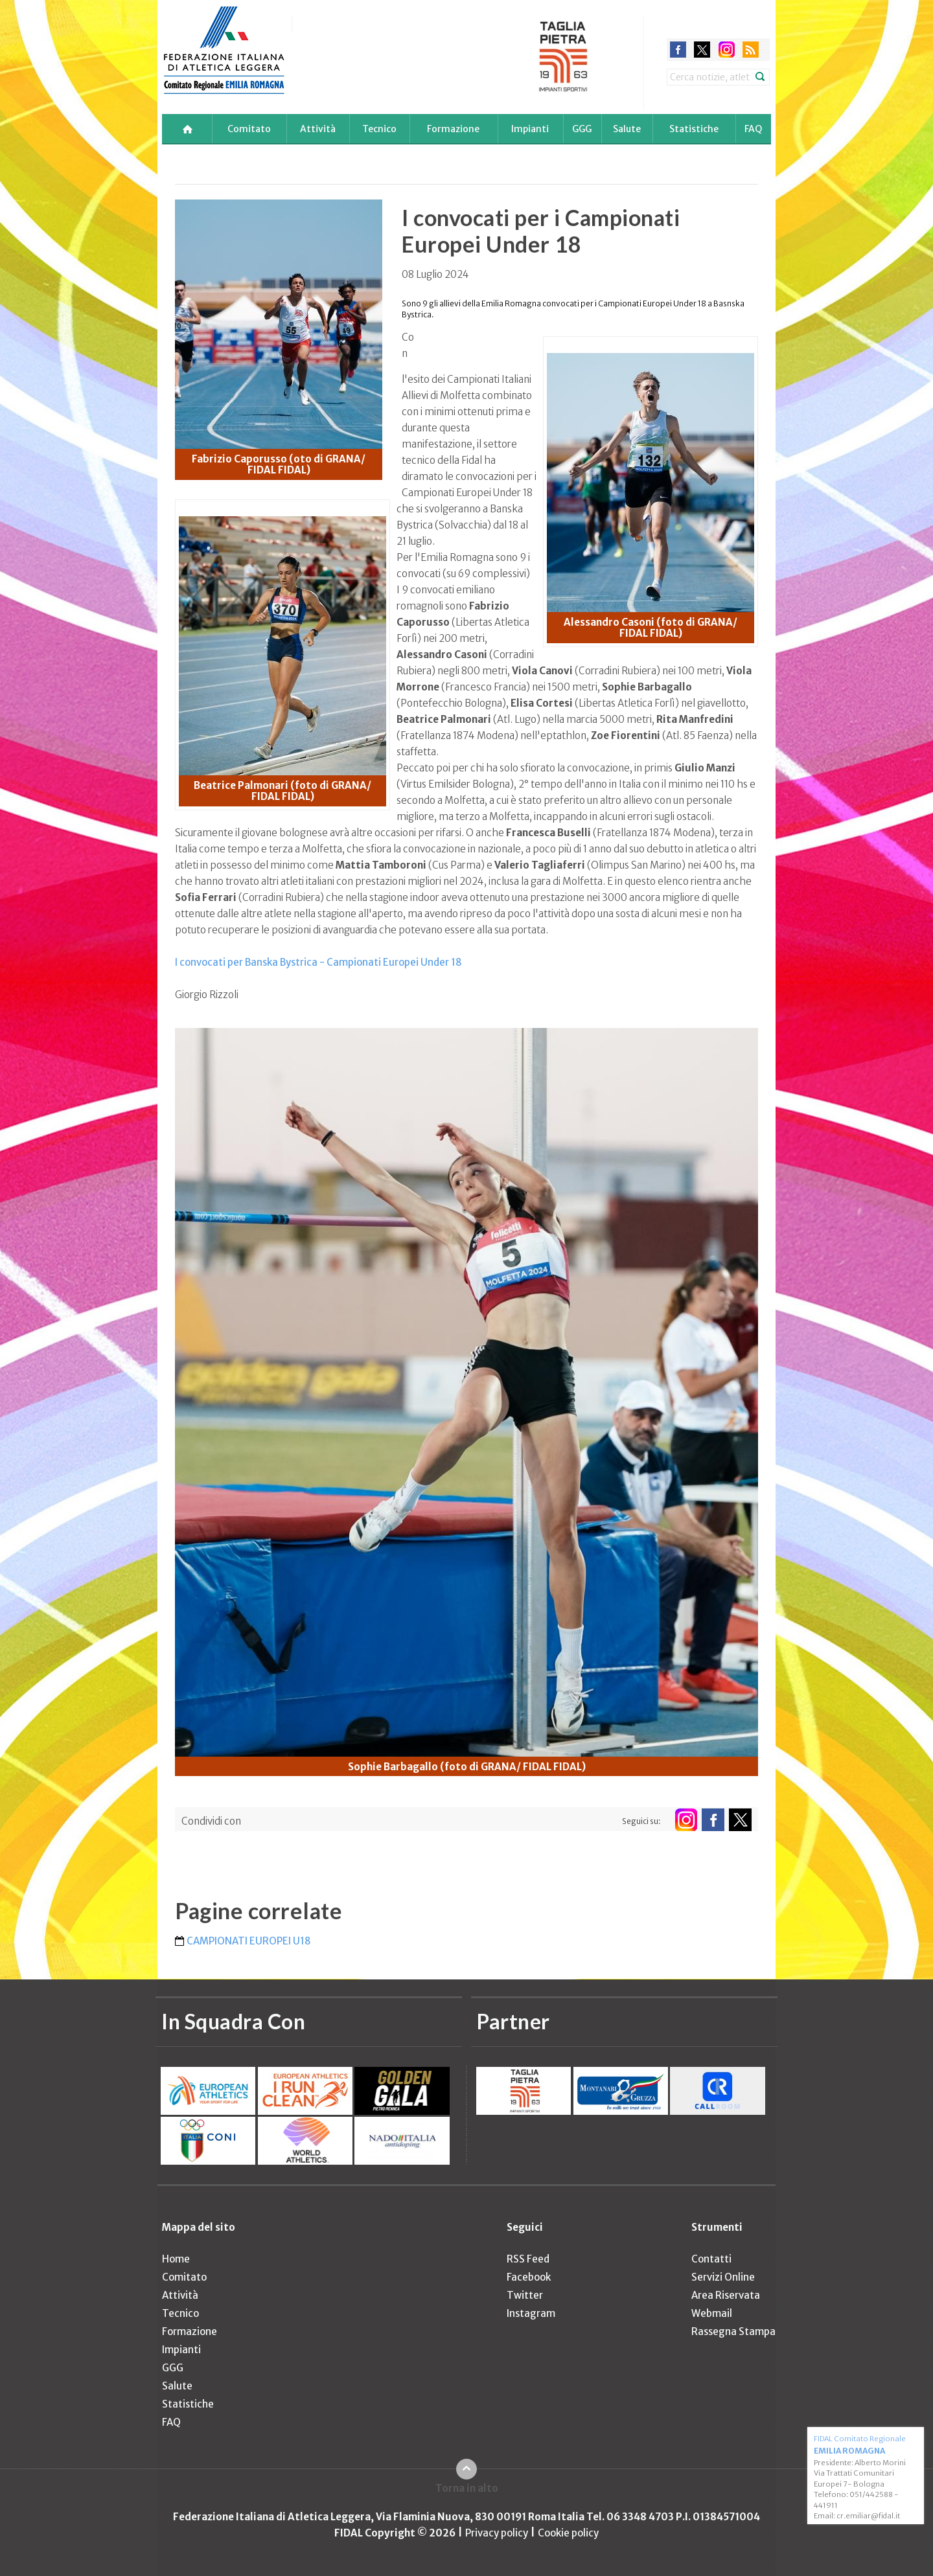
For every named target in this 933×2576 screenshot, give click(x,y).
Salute (627, 129)
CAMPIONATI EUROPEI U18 (249, 1941)
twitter (702, 49)
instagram (727, 49)
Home (176, 2259)
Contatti (711, 2259)
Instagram (531, 2313)
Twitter (525, 2295)
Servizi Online (723, 2277)
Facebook (529, 2277)
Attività (318, 129)
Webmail (711, 2313)
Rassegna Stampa (733, 2331)
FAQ (753, 129)
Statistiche (694, 129)
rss (751, 49)
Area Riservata (725, 2295)
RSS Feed (528, 2259)
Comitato (249, 129)
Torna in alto (466, 2488)
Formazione (453, 129)
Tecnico (379, 129)
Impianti (530, 129)
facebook (678, 49)
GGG (582, 129)
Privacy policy (496, 2533)
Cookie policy (568, 2533)
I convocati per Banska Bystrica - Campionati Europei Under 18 (318, 962)
